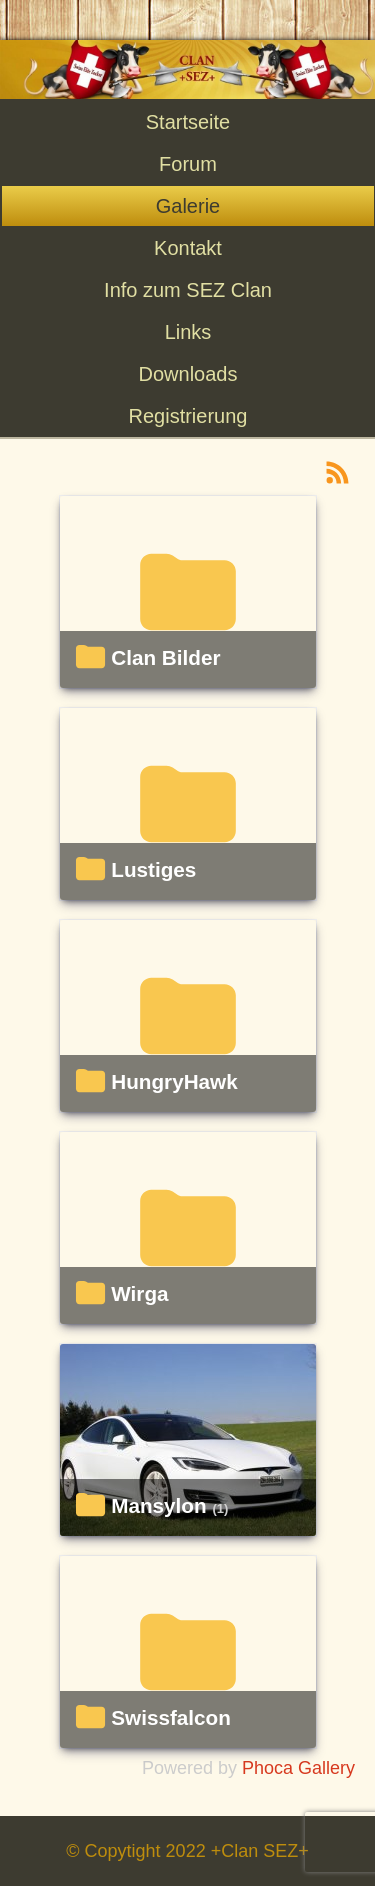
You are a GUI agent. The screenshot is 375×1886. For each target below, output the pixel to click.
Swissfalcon (171, 1718)
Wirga (139, 1294)
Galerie (188, 206)
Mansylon (158, 1506)
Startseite (188, 122)
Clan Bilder (165, 658)
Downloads (188, 374)
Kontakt (188, 248)
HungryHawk (174, 1082)
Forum (188, 164)
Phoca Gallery (298, 1768)
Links (188, 332)
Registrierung (188, 416)
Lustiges (153, 870)
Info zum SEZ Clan (188, 290)
